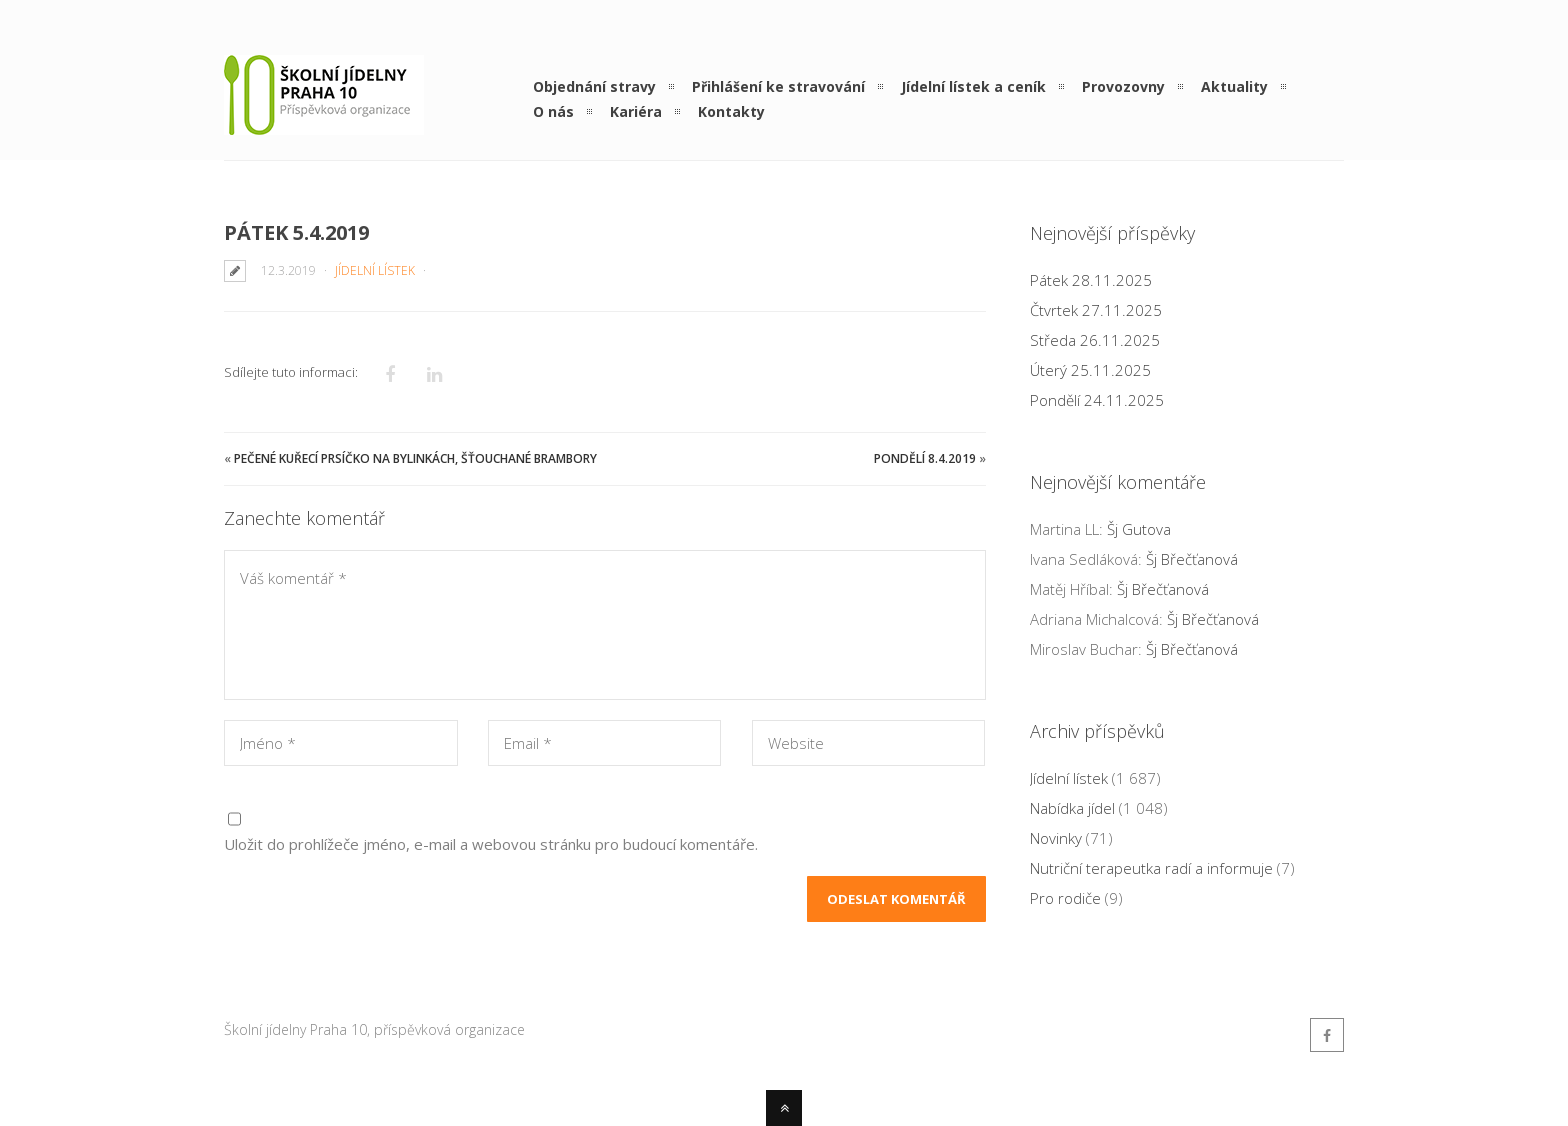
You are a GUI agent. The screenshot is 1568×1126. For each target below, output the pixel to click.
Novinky (1056, 838)
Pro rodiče (1065, 898)
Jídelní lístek (375, 270)
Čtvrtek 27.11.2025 (1096, 310)
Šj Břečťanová (1192, 559)
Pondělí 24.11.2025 (1097, 400)
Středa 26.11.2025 (1095, 340)
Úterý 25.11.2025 (1090, 370)
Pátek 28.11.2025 (1091, 280)
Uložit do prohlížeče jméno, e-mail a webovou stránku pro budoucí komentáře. (491, 844)
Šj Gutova (1139, 529)
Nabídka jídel (1072, 808)
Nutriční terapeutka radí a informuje (1151, 868)
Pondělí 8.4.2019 (925, 458)
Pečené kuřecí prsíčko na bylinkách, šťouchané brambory (415, 458)
